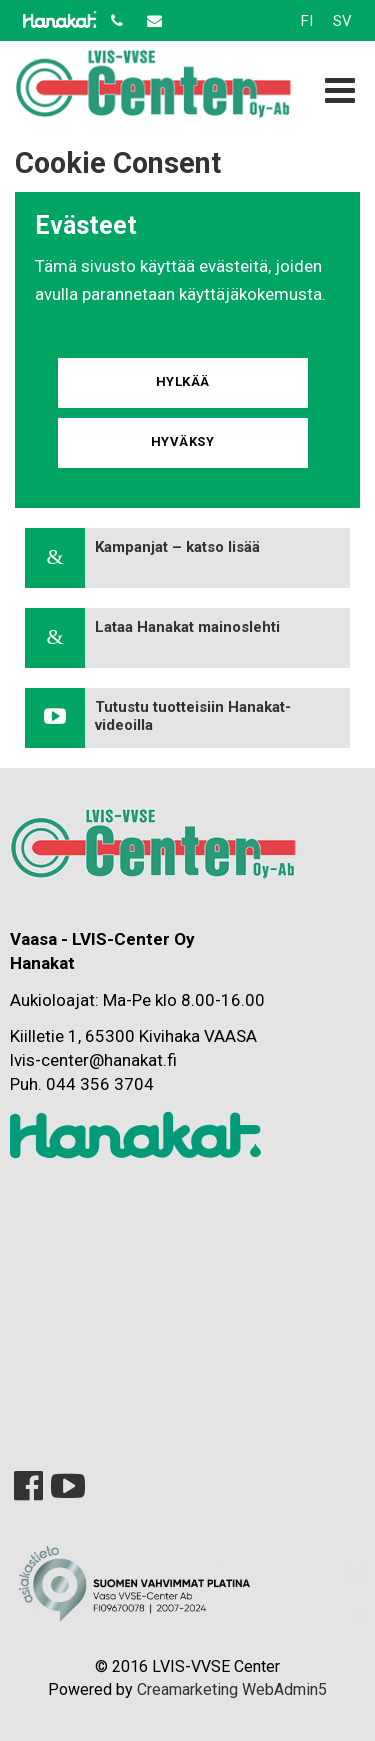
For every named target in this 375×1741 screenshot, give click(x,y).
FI (307, 21)
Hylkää (183, 381)
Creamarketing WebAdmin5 (232, 1689)
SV (342, 21)
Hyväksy (183, 441)
